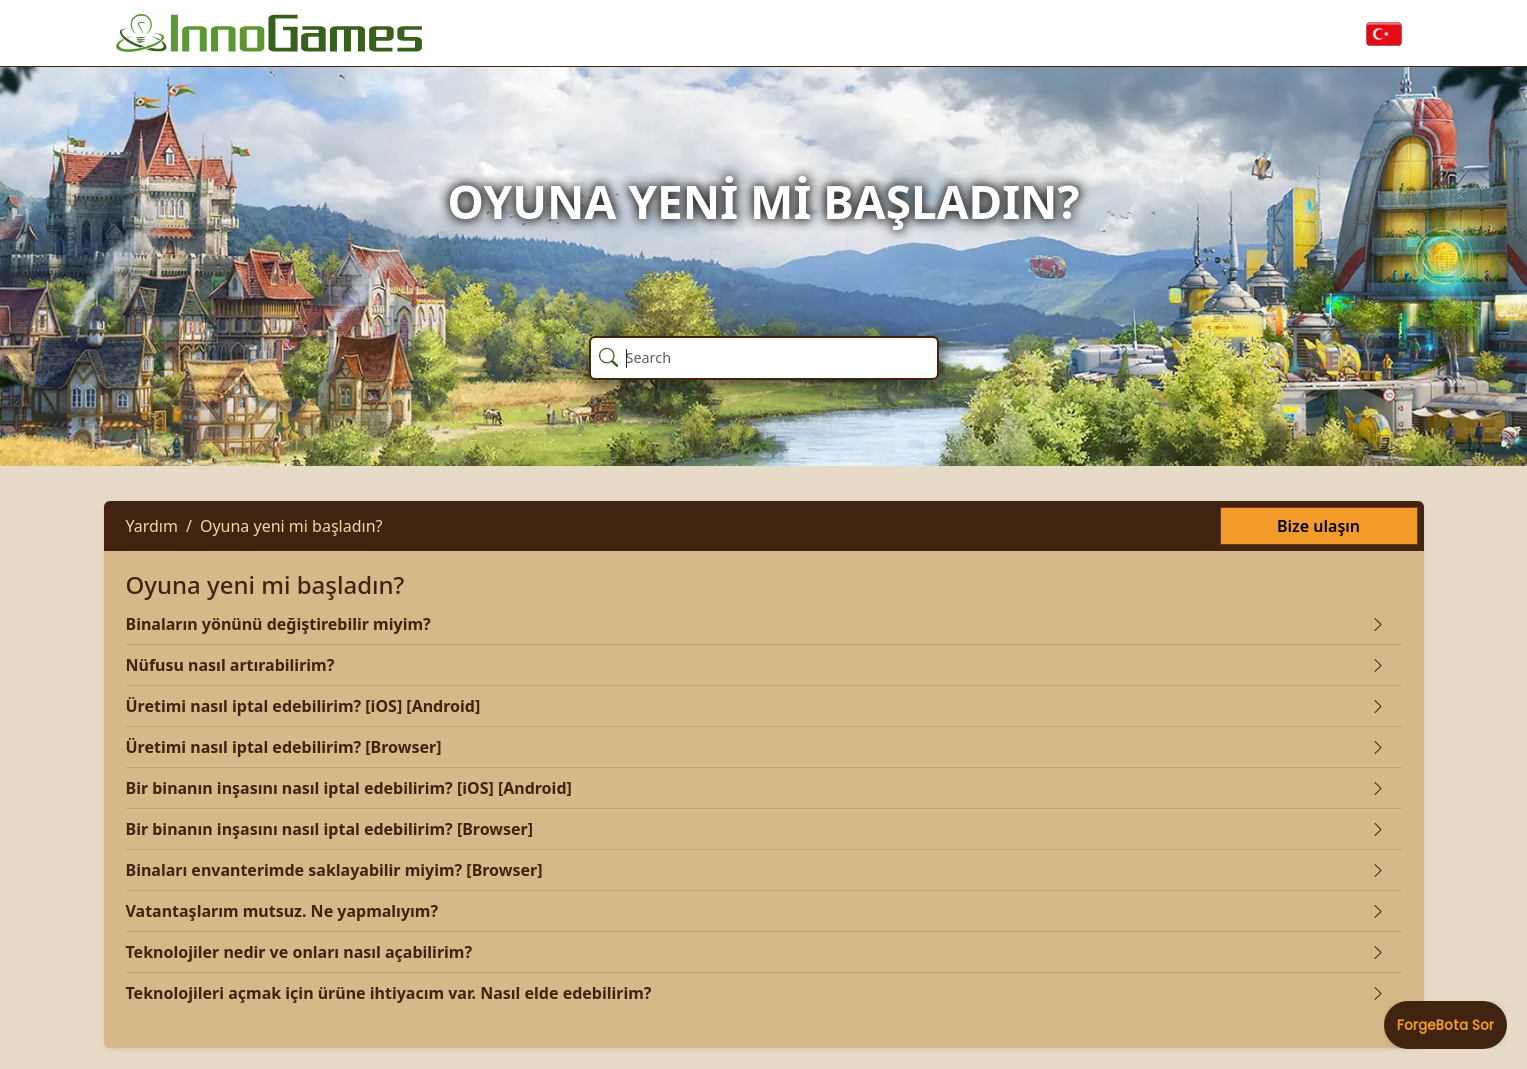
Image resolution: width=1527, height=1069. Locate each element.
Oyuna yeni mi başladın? (291, 526)
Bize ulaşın (1318, 526)
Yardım (152, 526)
